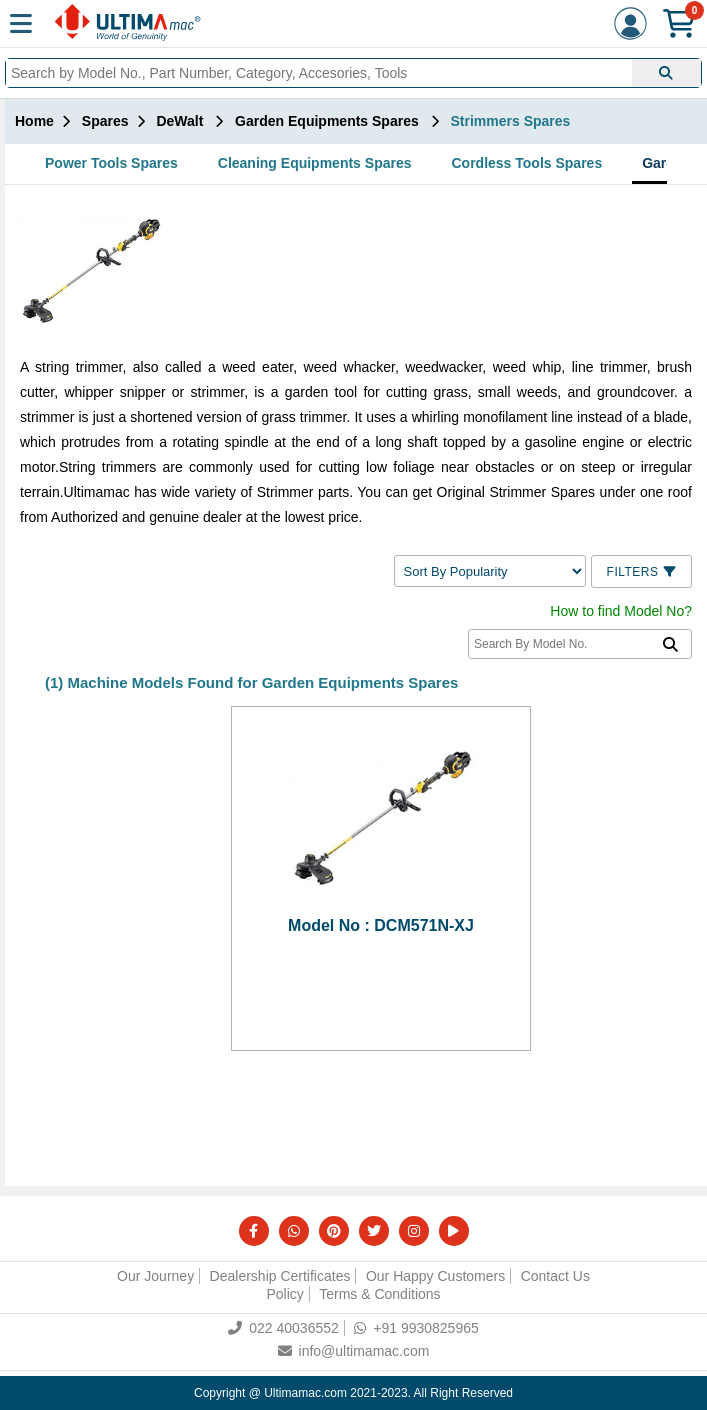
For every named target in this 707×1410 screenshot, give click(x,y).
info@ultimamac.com (354, 1351)
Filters (641, 572)
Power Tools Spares (111, 163)
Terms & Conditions (379, 1294)
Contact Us (555, 1276)
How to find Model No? (621, 611)
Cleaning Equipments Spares (315, 163)
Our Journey (155, 1276)
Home (34, 121)
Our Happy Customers (435, 1276)
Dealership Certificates (280, 1276)
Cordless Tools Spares (527, 163)
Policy (284, 1294)
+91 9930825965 (416, 1328)
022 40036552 (283, 1328)
